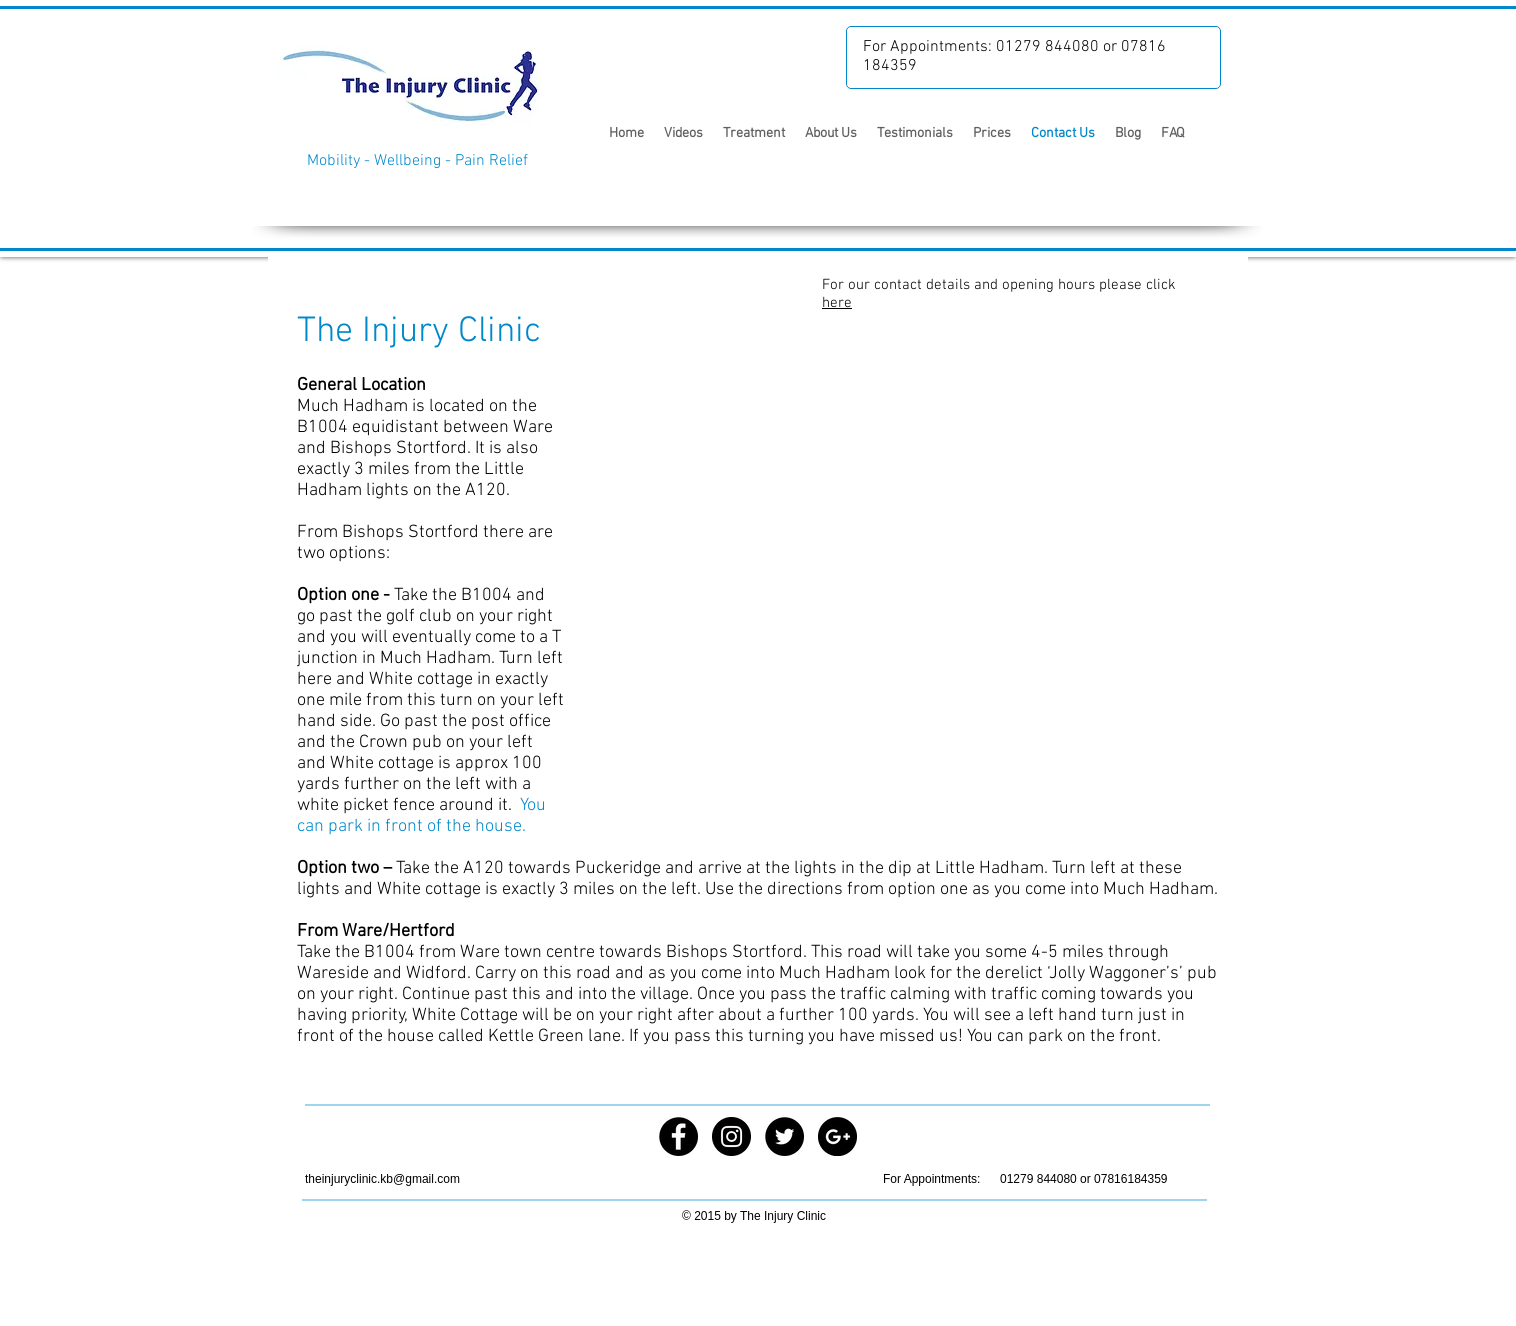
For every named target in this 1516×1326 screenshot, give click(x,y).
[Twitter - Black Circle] (784, 1136)
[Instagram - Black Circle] (731, 1136)
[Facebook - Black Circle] (678, 1136)
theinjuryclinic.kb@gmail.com (382, 1179)
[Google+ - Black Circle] (837, 1136)
